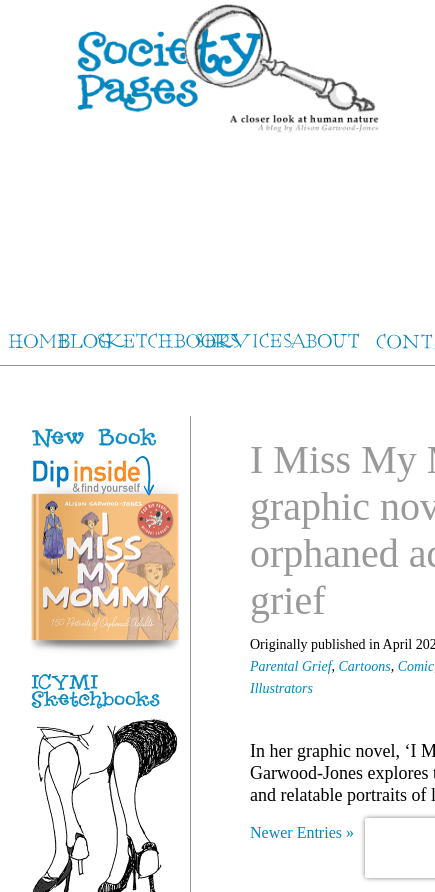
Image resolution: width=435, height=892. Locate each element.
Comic (416, 666)
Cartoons (365, 666)
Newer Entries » (302, 832)
